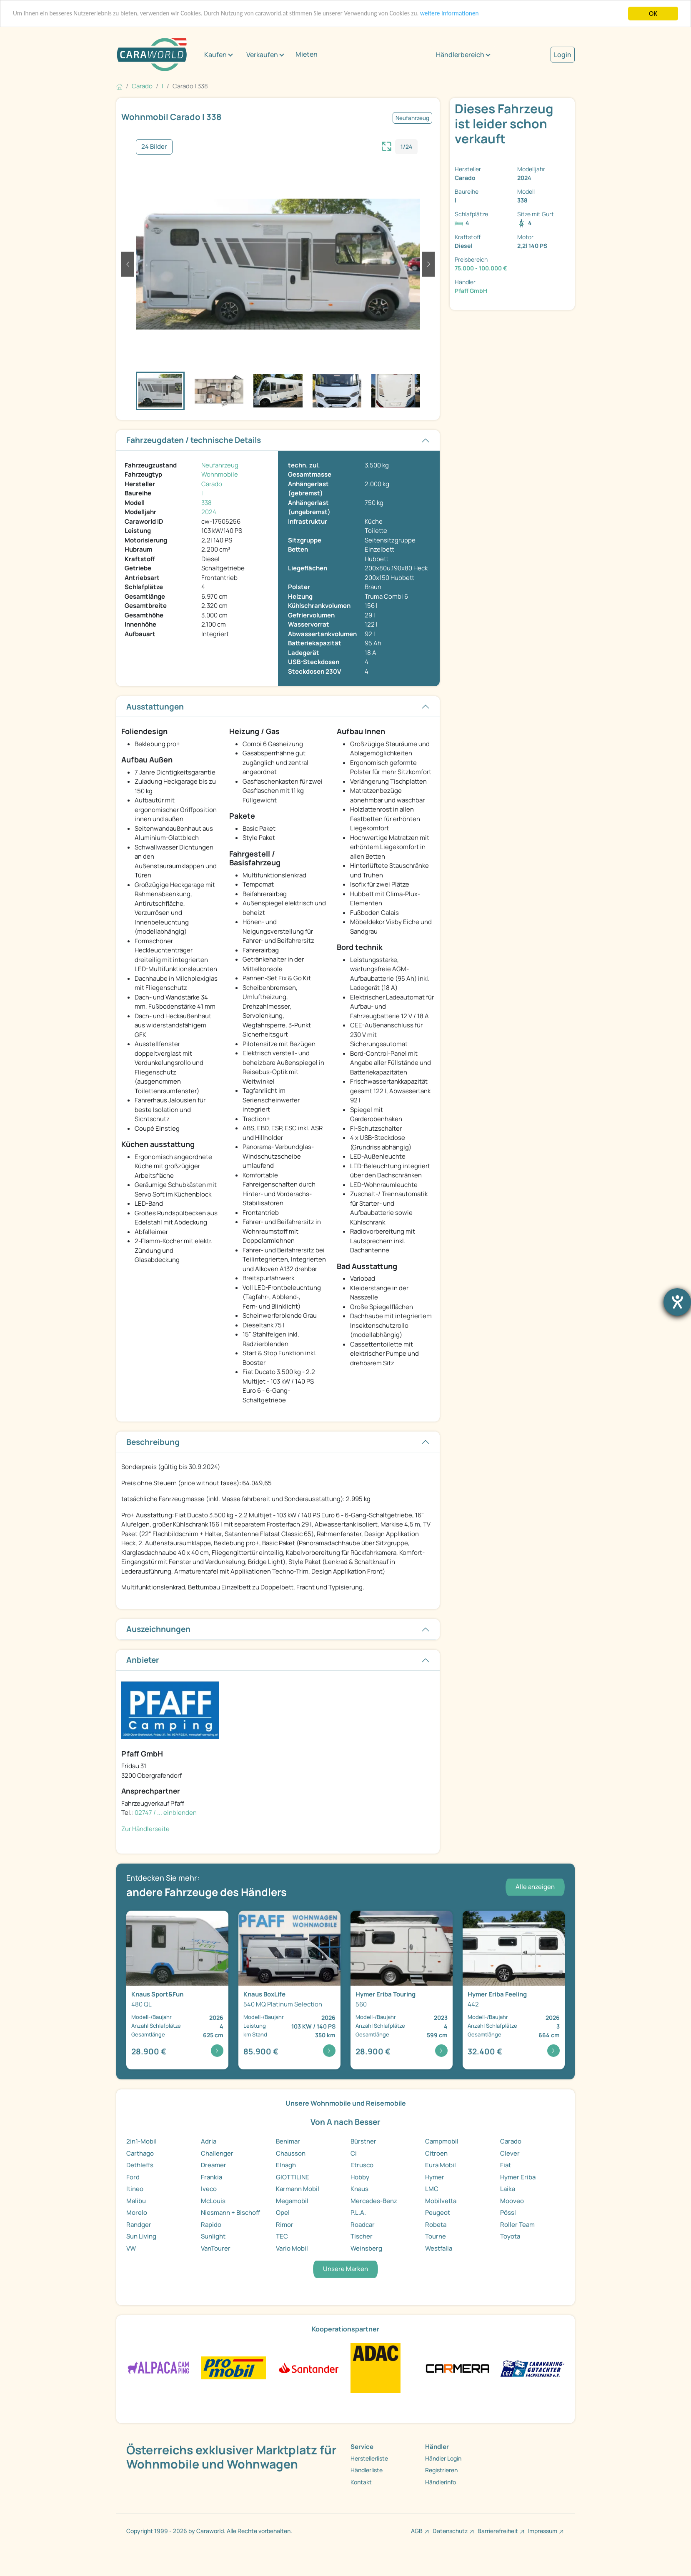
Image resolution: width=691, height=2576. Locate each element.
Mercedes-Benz (374, 2200)
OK (653, 13)
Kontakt (361, 2482)
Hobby (360, 2177)
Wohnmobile (219, 474)
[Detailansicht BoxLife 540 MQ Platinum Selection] (289, 1990)
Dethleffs (139, 2165)
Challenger (217, 2153)
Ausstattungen (155, 706)
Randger (138, 2224)
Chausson (290, 2153)
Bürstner (363, 2141)
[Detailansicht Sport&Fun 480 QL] (177, 1990)
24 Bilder (154, 146)
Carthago (140, 2153)
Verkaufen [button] (262, 54)
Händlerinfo (440, 2482)
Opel (283, 2212)
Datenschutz (450, 2531)
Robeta (435, 2224)
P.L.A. (358, 2212)
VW (131, 2248)
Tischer (362, 2236)
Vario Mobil (292, 2248)
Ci (354, 2153)
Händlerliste (367, 2470)
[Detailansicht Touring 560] (402, 1990)
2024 (208, 511)
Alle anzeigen (535, 1886)
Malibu (136, 2200)
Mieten (306, 54)
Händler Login (443, 2458)
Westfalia (438, 2248)
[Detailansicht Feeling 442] (514, 1990)
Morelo (136, 2212)
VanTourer (215, 2248)
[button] (127, 264)
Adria (208, 2141)
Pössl (508, 2212)
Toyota (510, 2236)
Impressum (542, 2531)
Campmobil (441, 2141)
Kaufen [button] (215, 54)
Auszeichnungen (158, 1629)
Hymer (434, 2177)
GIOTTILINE (292, 2177)
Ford (133, 2177)
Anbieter (142, 1659)
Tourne (435, 2236)
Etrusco (362, 2165)
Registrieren (441, 2470)
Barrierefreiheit (498, 2531)
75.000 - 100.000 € (481, 268)
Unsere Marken (345, 2268)
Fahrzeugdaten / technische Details (193, 440)
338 (206, 502)
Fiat (505, 2165)
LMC (431, 2188)
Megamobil (292, 2200)
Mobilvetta (440, 2200)
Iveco (209, 2188)
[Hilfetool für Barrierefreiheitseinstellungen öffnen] (677, 1302)
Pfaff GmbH (471, 291)
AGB (417, 2531)
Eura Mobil (440, 2165)
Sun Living (141, 2236)
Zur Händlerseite (145, 1828)
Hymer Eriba (518, 2177)
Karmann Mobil (297, 2188)
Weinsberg (366, 2248)
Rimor (284, 2224)
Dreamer (213, 2165)
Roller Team (517, 2224)
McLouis (213, 2200)
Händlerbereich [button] (460, 54)
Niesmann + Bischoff (230, 2212)
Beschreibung (153, 1442)
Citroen (436, 2153)
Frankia (211, 2177)
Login (562, 54)
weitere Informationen (495, 14)
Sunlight (213, 2236)
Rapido (211, 2224)
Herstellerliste (369, 2458)
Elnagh (286, 2165)
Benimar (288, 2141)
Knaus (359, 2188)
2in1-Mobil (141, 2141)
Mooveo (512, 2200)
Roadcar (363, 2224)
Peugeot (437, 2212)
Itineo (134, 2188)
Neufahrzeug (219, 465)
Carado (211, 484)
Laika (507, 2188)
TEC (282, 2236)
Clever (510, 2153)
